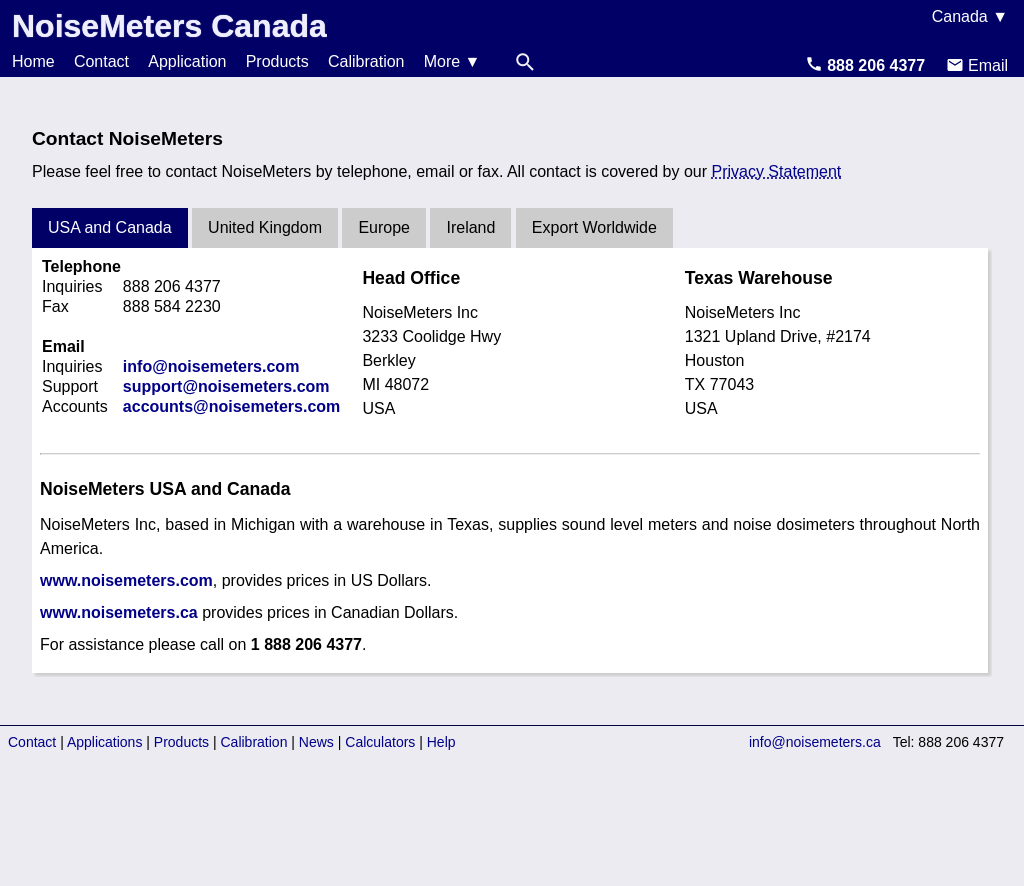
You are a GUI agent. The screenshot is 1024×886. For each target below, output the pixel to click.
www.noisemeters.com (126, 580)
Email (977, 65)
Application (187, 61)
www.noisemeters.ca (119, 612)
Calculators (380, 742)
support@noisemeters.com (226, 386)
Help (441, 742)
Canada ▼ (970, 16)
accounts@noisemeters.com (231, 406)
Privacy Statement (776, 171)
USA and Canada (110, 227)
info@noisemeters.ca (815, 742)
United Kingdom (265, 227)
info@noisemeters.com (211, 366)
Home (33, 61)
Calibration (366, 61)
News (316, 742)
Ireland (470, 227)
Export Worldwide (594, 227)
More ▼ (452, 61)
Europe (384, 227)
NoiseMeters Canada (169, 26)
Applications (105, 742)
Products (277, 61)
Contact (101, 61)
